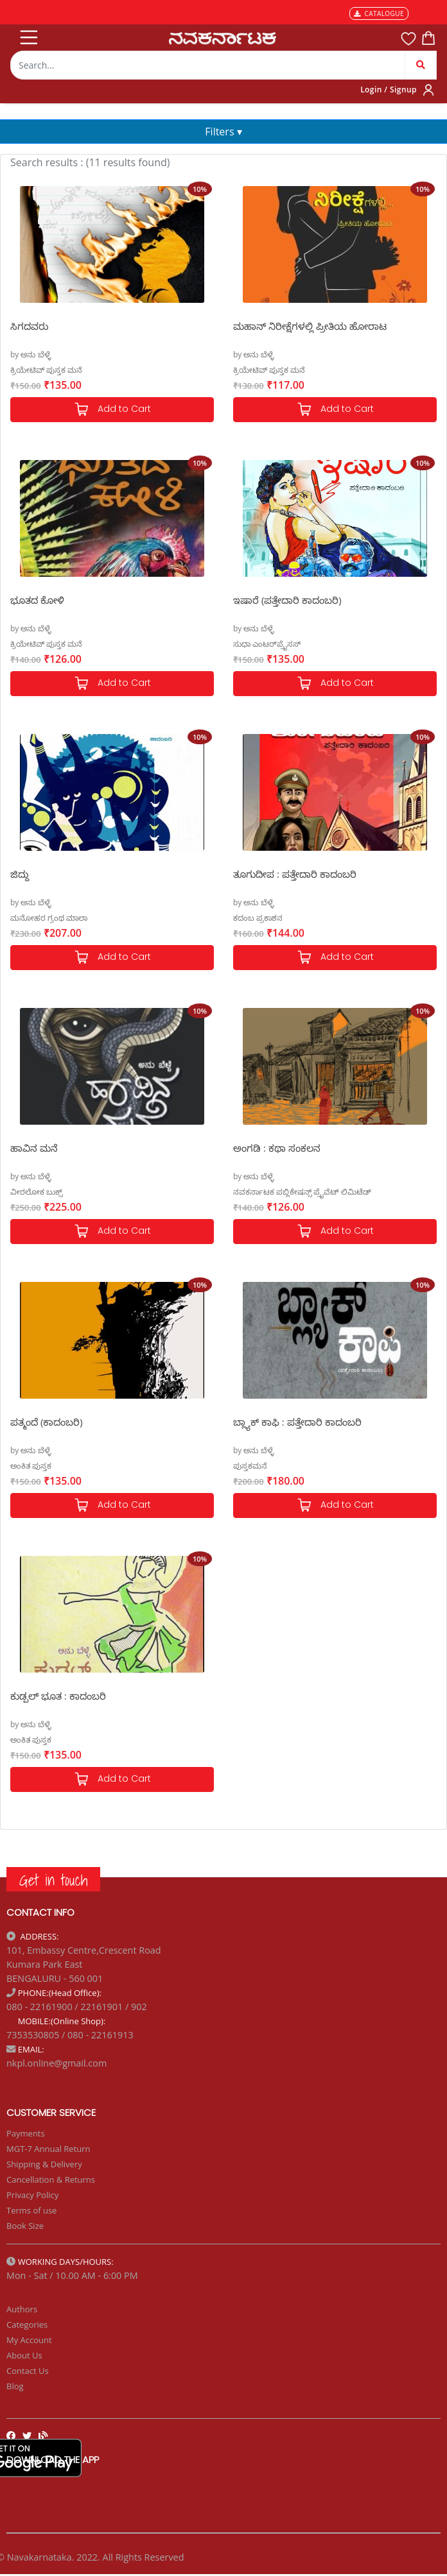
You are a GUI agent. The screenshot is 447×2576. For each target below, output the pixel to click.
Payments (25, 2133)
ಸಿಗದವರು (29, 326)
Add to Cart (112, 410)
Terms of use (31, 2210)
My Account (29, 2340)
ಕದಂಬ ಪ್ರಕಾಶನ (258, 917)
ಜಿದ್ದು (19, 873)
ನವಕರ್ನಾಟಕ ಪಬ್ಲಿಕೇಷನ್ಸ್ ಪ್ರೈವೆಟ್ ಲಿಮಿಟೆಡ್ (302, 1191)
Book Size (25, 2225)
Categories (27, 2324)
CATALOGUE (379, 13)
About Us (24, 2355)
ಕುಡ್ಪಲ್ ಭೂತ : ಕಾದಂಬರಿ (58, 1695)
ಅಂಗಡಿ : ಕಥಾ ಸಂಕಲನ (276, 1147)
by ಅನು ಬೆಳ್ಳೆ (30, 354)
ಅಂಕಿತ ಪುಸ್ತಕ (30, 1465)
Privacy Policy (32, 2195)
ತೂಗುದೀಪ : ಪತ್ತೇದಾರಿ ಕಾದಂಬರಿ (294, 873)
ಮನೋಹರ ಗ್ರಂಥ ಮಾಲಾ (48, 917)
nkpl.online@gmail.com (56, 2063)
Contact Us (27, 2370)
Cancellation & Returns (50, 2179)
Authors (21, 2309)
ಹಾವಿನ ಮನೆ (34, 1147)
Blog (15, 2386)
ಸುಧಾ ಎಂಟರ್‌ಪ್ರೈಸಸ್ (267, 643)
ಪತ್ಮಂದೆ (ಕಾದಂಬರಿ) (46, 1421)
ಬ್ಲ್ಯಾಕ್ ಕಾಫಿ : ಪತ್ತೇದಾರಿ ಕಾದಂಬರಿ (297, 1421)
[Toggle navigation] (27, 34)
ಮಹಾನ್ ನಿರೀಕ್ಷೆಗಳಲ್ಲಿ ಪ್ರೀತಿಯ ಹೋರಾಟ (310, 326)
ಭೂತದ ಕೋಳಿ (37, 599)
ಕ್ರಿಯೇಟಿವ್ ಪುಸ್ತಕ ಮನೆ (46, 369)
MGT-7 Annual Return (48, 2148)
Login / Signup (388, 89)
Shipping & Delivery (44, 2164)
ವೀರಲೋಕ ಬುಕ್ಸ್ (36, 1191)
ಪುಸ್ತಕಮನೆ (250, 1465)
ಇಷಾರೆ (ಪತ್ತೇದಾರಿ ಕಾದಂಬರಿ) (287, 599)
